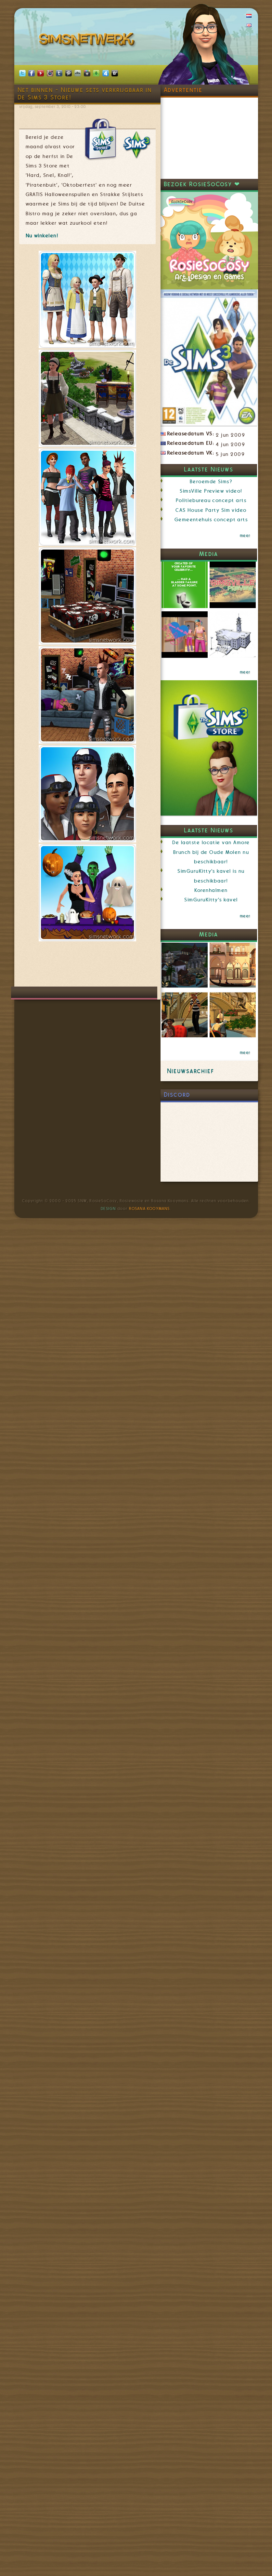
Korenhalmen (210, 890)
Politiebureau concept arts (211, 500)
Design (108, 1208)
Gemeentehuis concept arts (211, 520)
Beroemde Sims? (211, 482)
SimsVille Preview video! (211, 491)
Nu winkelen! (42, 236)
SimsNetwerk (88, 41)
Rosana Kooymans (149, 1208)
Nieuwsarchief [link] (190, 1071)
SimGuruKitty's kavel (211, 900)
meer (245, 535)
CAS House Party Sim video (211, 510)
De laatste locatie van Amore (211, 842)
